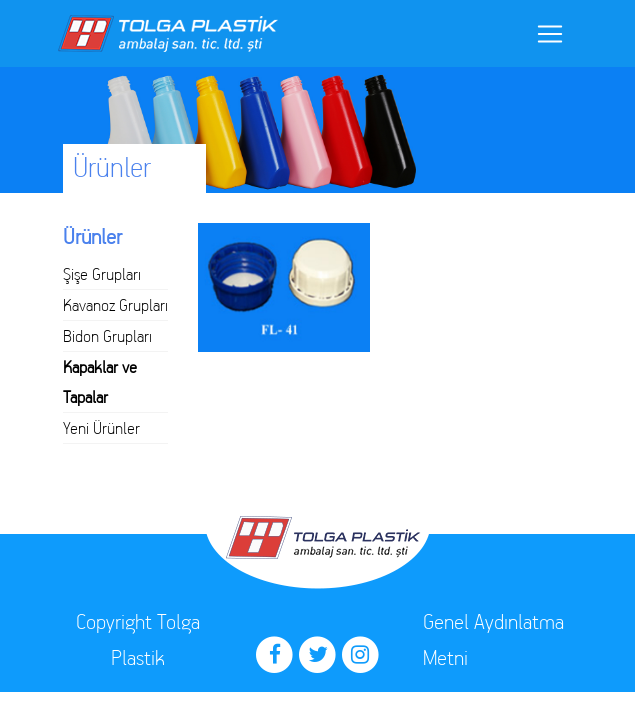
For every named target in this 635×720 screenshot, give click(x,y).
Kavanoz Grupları (115, 305)
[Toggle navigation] (550, 34)
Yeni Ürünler (101, 428)
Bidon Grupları (107, 336)
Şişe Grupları (102, 274)
